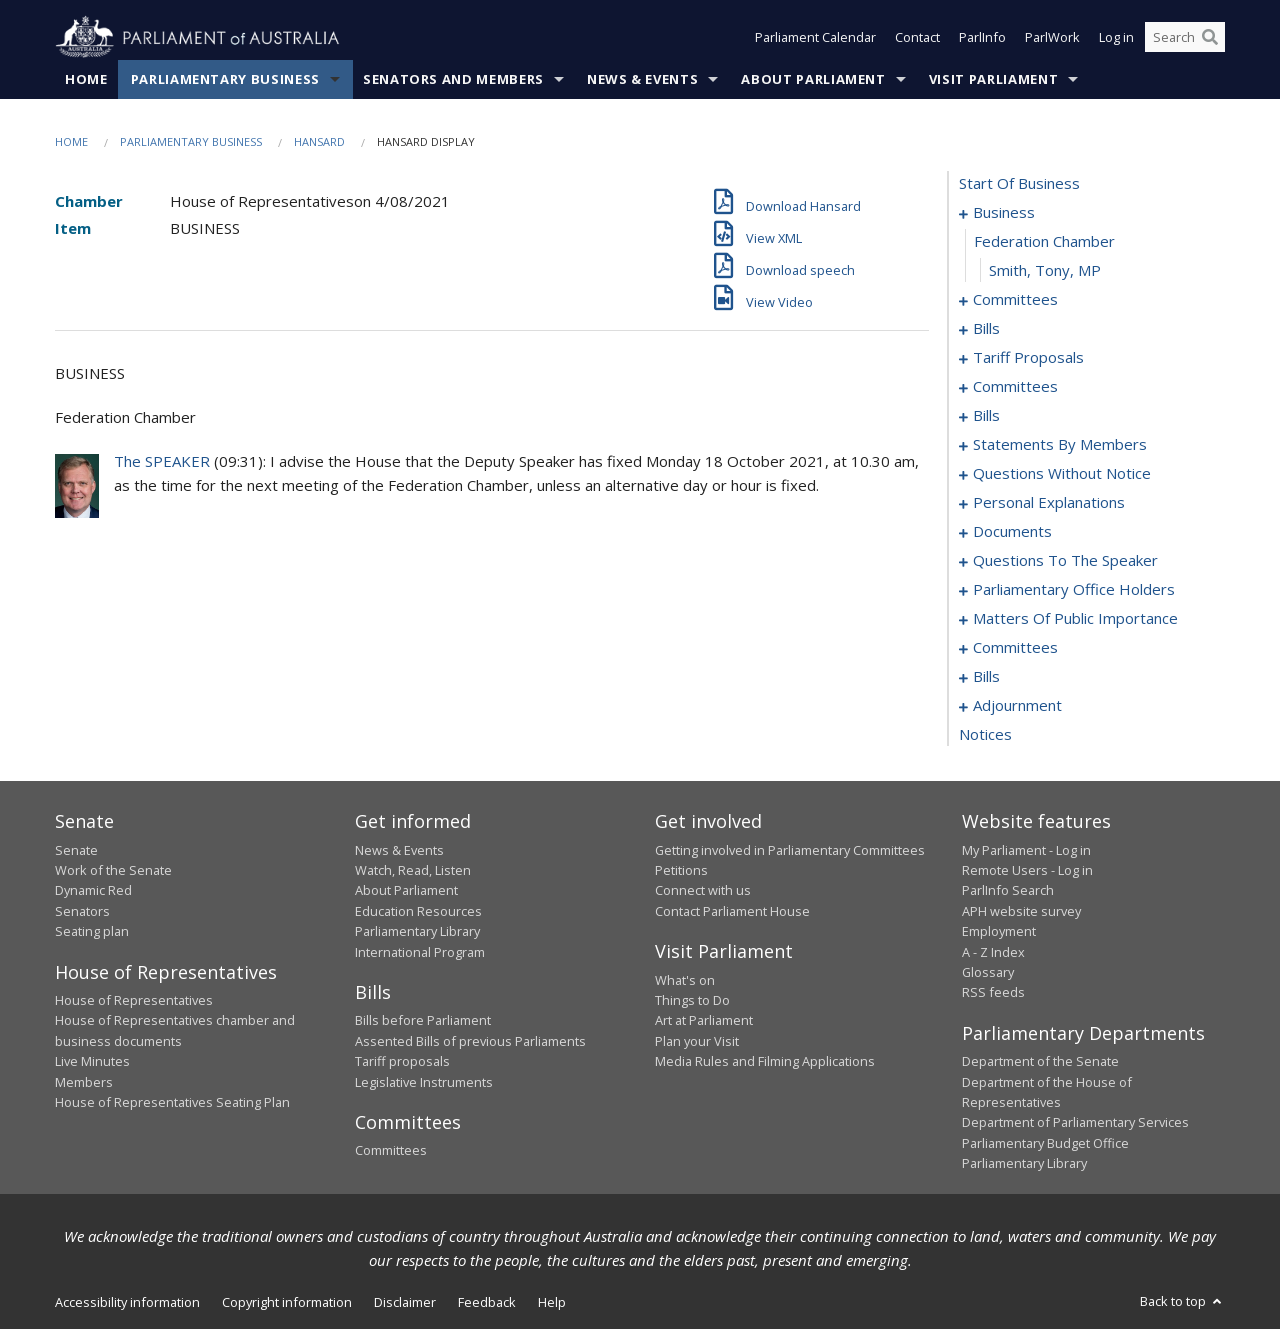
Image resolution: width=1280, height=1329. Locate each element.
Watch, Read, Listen (413, 870)
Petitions (681, 870)
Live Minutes (92, 1062)
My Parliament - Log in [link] (1026, 850)
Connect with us (703, 891)
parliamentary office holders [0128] (1074, 590)
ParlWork (1052, 38)
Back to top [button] (1182, 1301)
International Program (420, 952)
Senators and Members (453, 79)
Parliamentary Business (225, 79)
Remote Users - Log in (1027, 870)
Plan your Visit (697, 1041)
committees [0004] (1015, 300)
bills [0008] (986, 329)
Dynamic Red (93, 891)
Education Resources (418, 911)
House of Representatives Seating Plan (172, 1102)
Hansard (319, 141)
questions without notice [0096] (1062, 474)
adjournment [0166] (1017, 706)
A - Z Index (993, 952)
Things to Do (692, 1000)
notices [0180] (985, 735)
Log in (1116, 38)
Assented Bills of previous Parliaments (470, 1041)
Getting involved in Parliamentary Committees (790, 850)
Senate (76, 850)
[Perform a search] (1210, 38)
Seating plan (92, 932)
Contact (917, 38)
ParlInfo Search (1008, 891)
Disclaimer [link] (405, 1302)
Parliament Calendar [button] (815, 38)
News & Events (642, 79)
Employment (999, 932)
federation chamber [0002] (1044, 242)
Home (86, 79)
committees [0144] (1015, 648)
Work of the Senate (113, 870)
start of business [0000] (1019, 184)
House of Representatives (134, 1000)
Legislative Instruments (424, 1082)
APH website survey (1021, 911)
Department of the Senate (1040, 1062)
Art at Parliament (704, 1021)
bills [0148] (986, 677)
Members (84, 1082)
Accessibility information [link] (127, 1302)
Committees (391, 1151)
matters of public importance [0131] (1075, 619)
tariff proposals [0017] (1028, 358)
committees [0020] (1015, 387)
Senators (82, 911)
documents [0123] (1012, 532)
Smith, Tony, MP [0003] (1045, 271)
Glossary (988, 972)
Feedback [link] (487, 1302)
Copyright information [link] (287, 1302)
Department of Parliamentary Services (1075, 1123)
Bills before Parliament (423, 1021)
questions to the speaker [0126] (1065, 561)
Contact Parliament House (732, 911)
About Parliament (813, 79)
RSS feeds (993, 993)
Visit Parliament (993, 79)
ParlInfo (982, 38)
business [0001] (1004, 213)
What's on (685, 980)
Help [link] (552, 1302)
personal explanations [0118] (1049, 503)
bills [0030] (986, 416)
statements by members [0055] (1060, 445)
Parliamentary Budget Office (1045, 1143)
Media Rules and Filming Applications (765, 1062)
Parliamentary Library (417, 932)
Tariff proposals (402, 1062)
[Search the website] (1185, 38)
